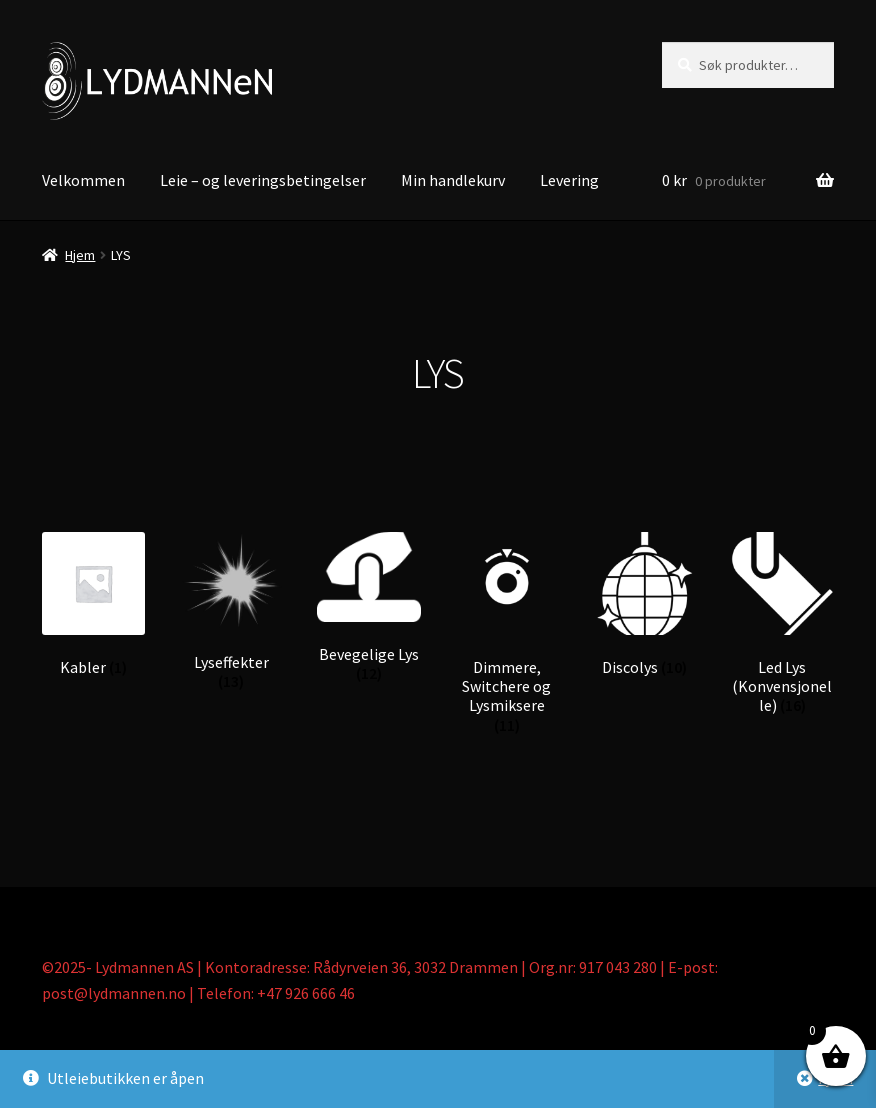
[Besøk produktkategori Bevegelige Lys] (368, 608)
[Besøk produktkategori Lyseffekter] (231, 612)
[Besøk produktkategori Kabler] (93, 604)
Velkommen (83, 180)
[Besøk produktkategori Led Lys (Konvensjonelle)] (782, 624)
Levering (569, 180)
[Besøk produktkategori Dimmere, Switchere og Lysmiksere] (506, 634)
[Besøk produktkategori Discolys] (644, 604)
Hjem (80, 255)
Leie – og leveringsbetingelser (263, 180)
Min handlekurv (453, 180)
